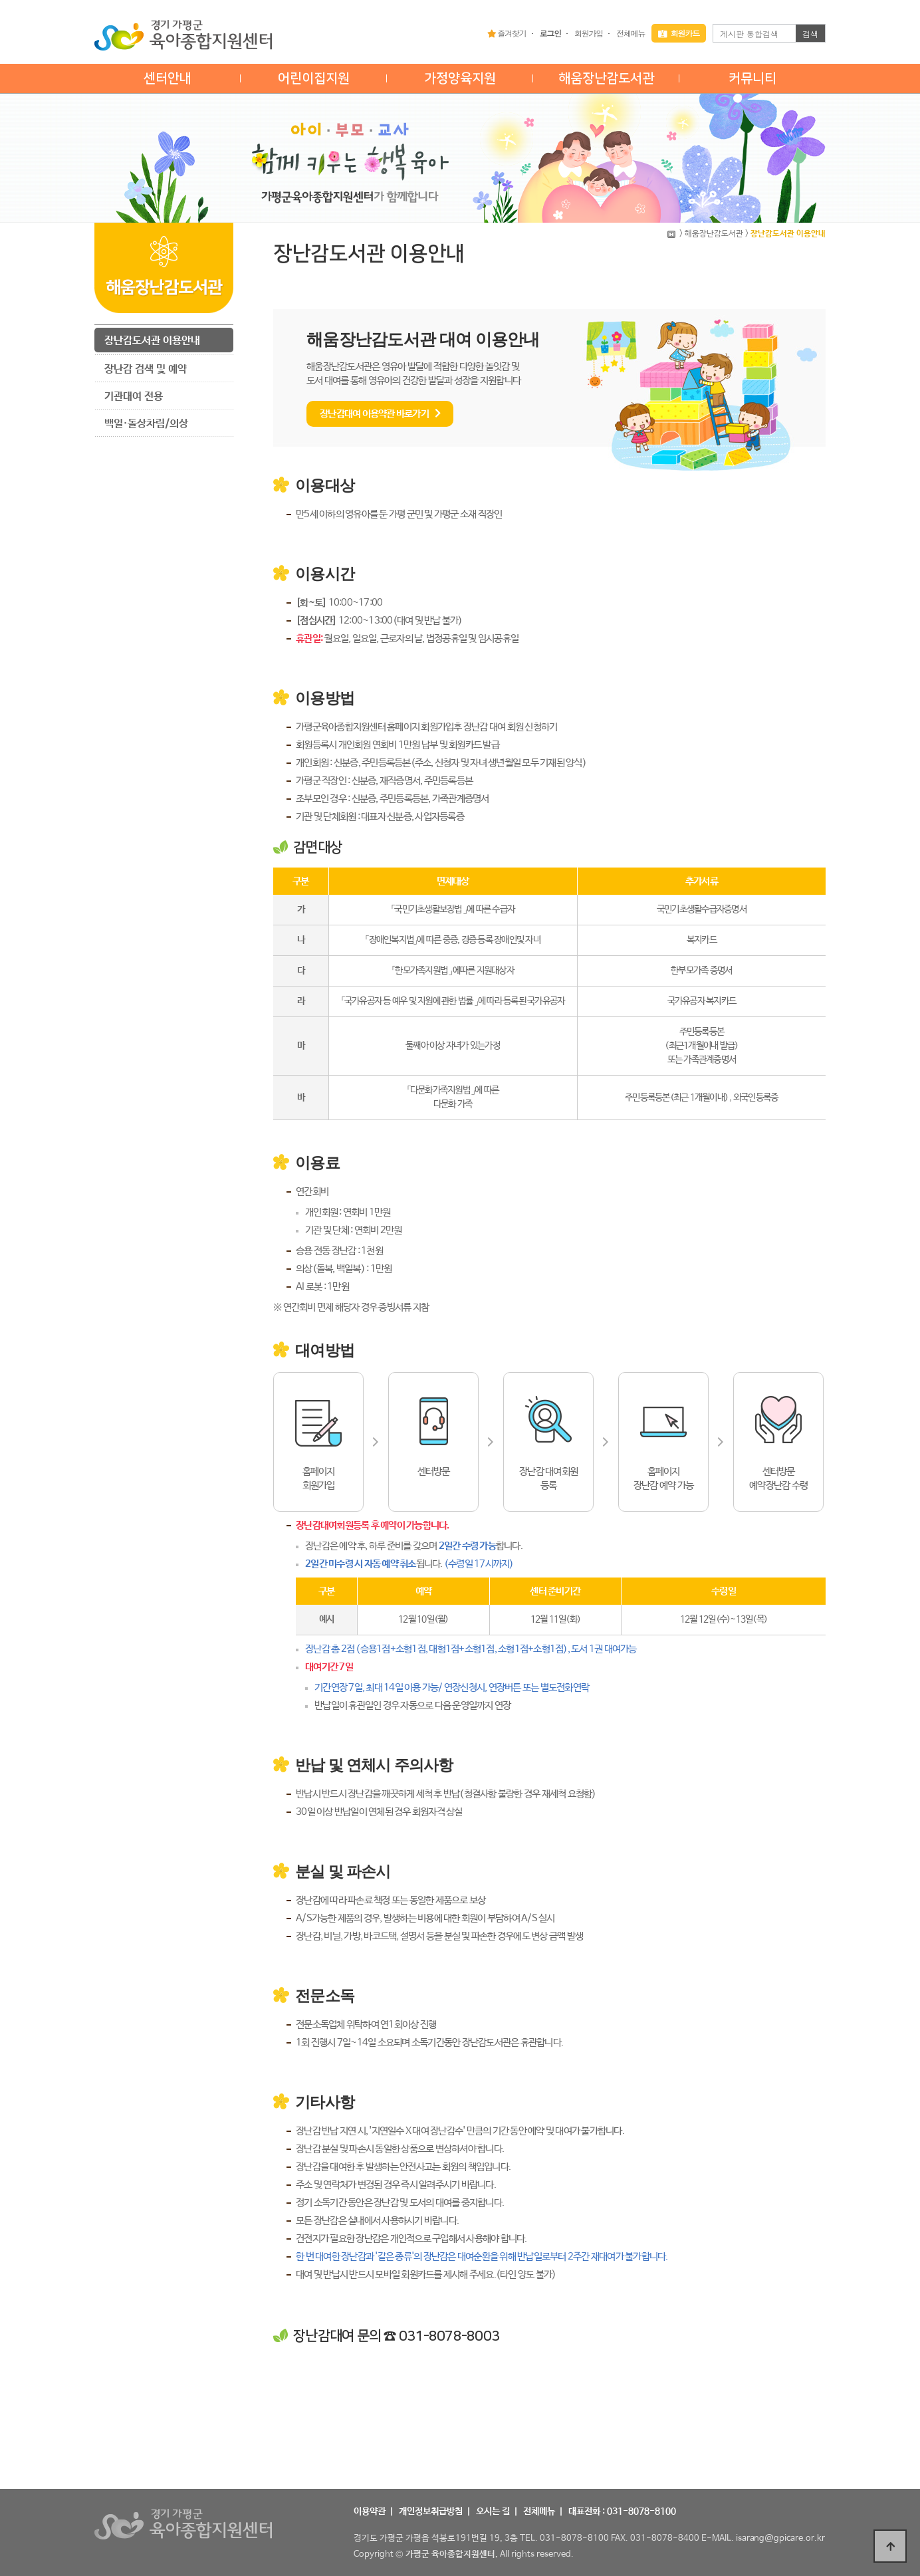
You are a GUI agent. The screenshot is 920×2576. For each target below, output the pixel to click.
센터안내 (167, 78)
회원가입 (588, 33)
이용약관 (370, 2511)
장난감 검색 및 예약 (145, 369)
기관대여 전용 (133, 396)
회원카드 (678, 33)
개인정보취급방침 (431, 2511)
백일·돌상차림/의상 (146, 423)
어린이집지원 (314, 78)
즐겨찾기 (506, 33)
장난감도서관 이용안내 (152, 340)
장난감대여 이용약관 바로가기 (380, 413)
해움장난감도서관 (606, 78)
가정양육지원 (460, 78)
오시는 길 (493, 2511)
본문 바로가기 (0, 0)
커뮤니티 (752, 78)
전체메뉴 (630, 33)
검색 (810, 33)
